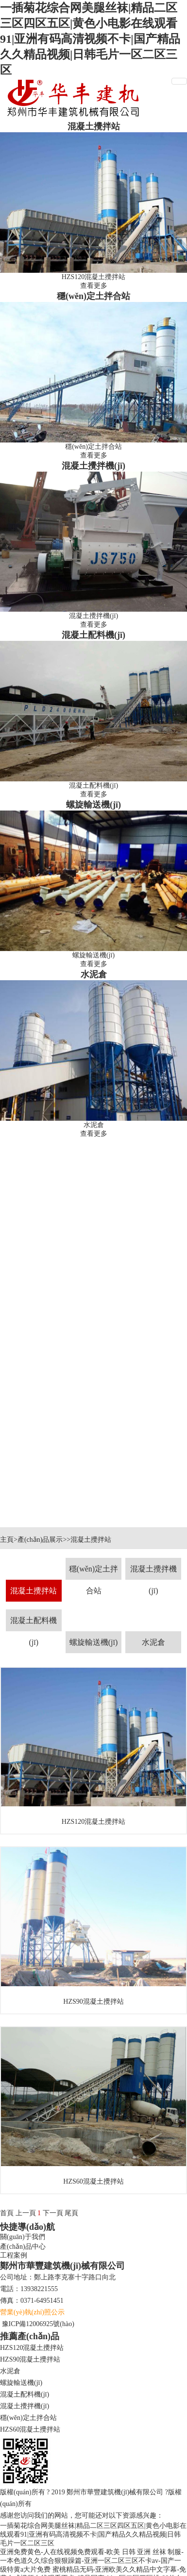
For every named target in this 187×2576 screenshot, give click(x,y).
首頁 (7, 2213)
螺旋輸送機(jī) (93, 805)
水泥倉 (94, 974)
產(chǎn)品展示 (40, 1539)
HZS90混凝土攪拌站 (30, 2359)
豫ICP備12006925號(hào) (38, 2324)
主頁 (7, 1539)
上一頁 (26, 2213)
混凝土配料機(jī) (93, 635)
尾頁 (71, 2213)
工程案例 (13, 2255)
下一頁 (53, 2213)
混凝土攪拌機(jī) (93, 466)
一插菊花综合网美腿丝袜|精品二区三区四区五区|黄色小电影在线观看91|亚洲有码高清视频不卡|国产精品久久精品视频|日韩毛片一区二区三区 (90, 38)
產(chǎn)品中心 (23, 2246)
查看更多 (93, 285)
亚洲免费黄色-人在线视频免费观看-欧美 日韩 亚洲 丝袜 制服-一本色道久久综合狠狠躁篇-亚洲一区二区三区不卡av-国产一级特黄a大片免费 (92, 2560)
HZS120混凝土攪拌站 (32, 2347)
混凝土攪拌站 (94, 126)
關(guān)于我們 (22, 2237)
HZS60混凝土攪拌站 (30, 2429)
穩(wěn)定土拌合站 (93, 296)
